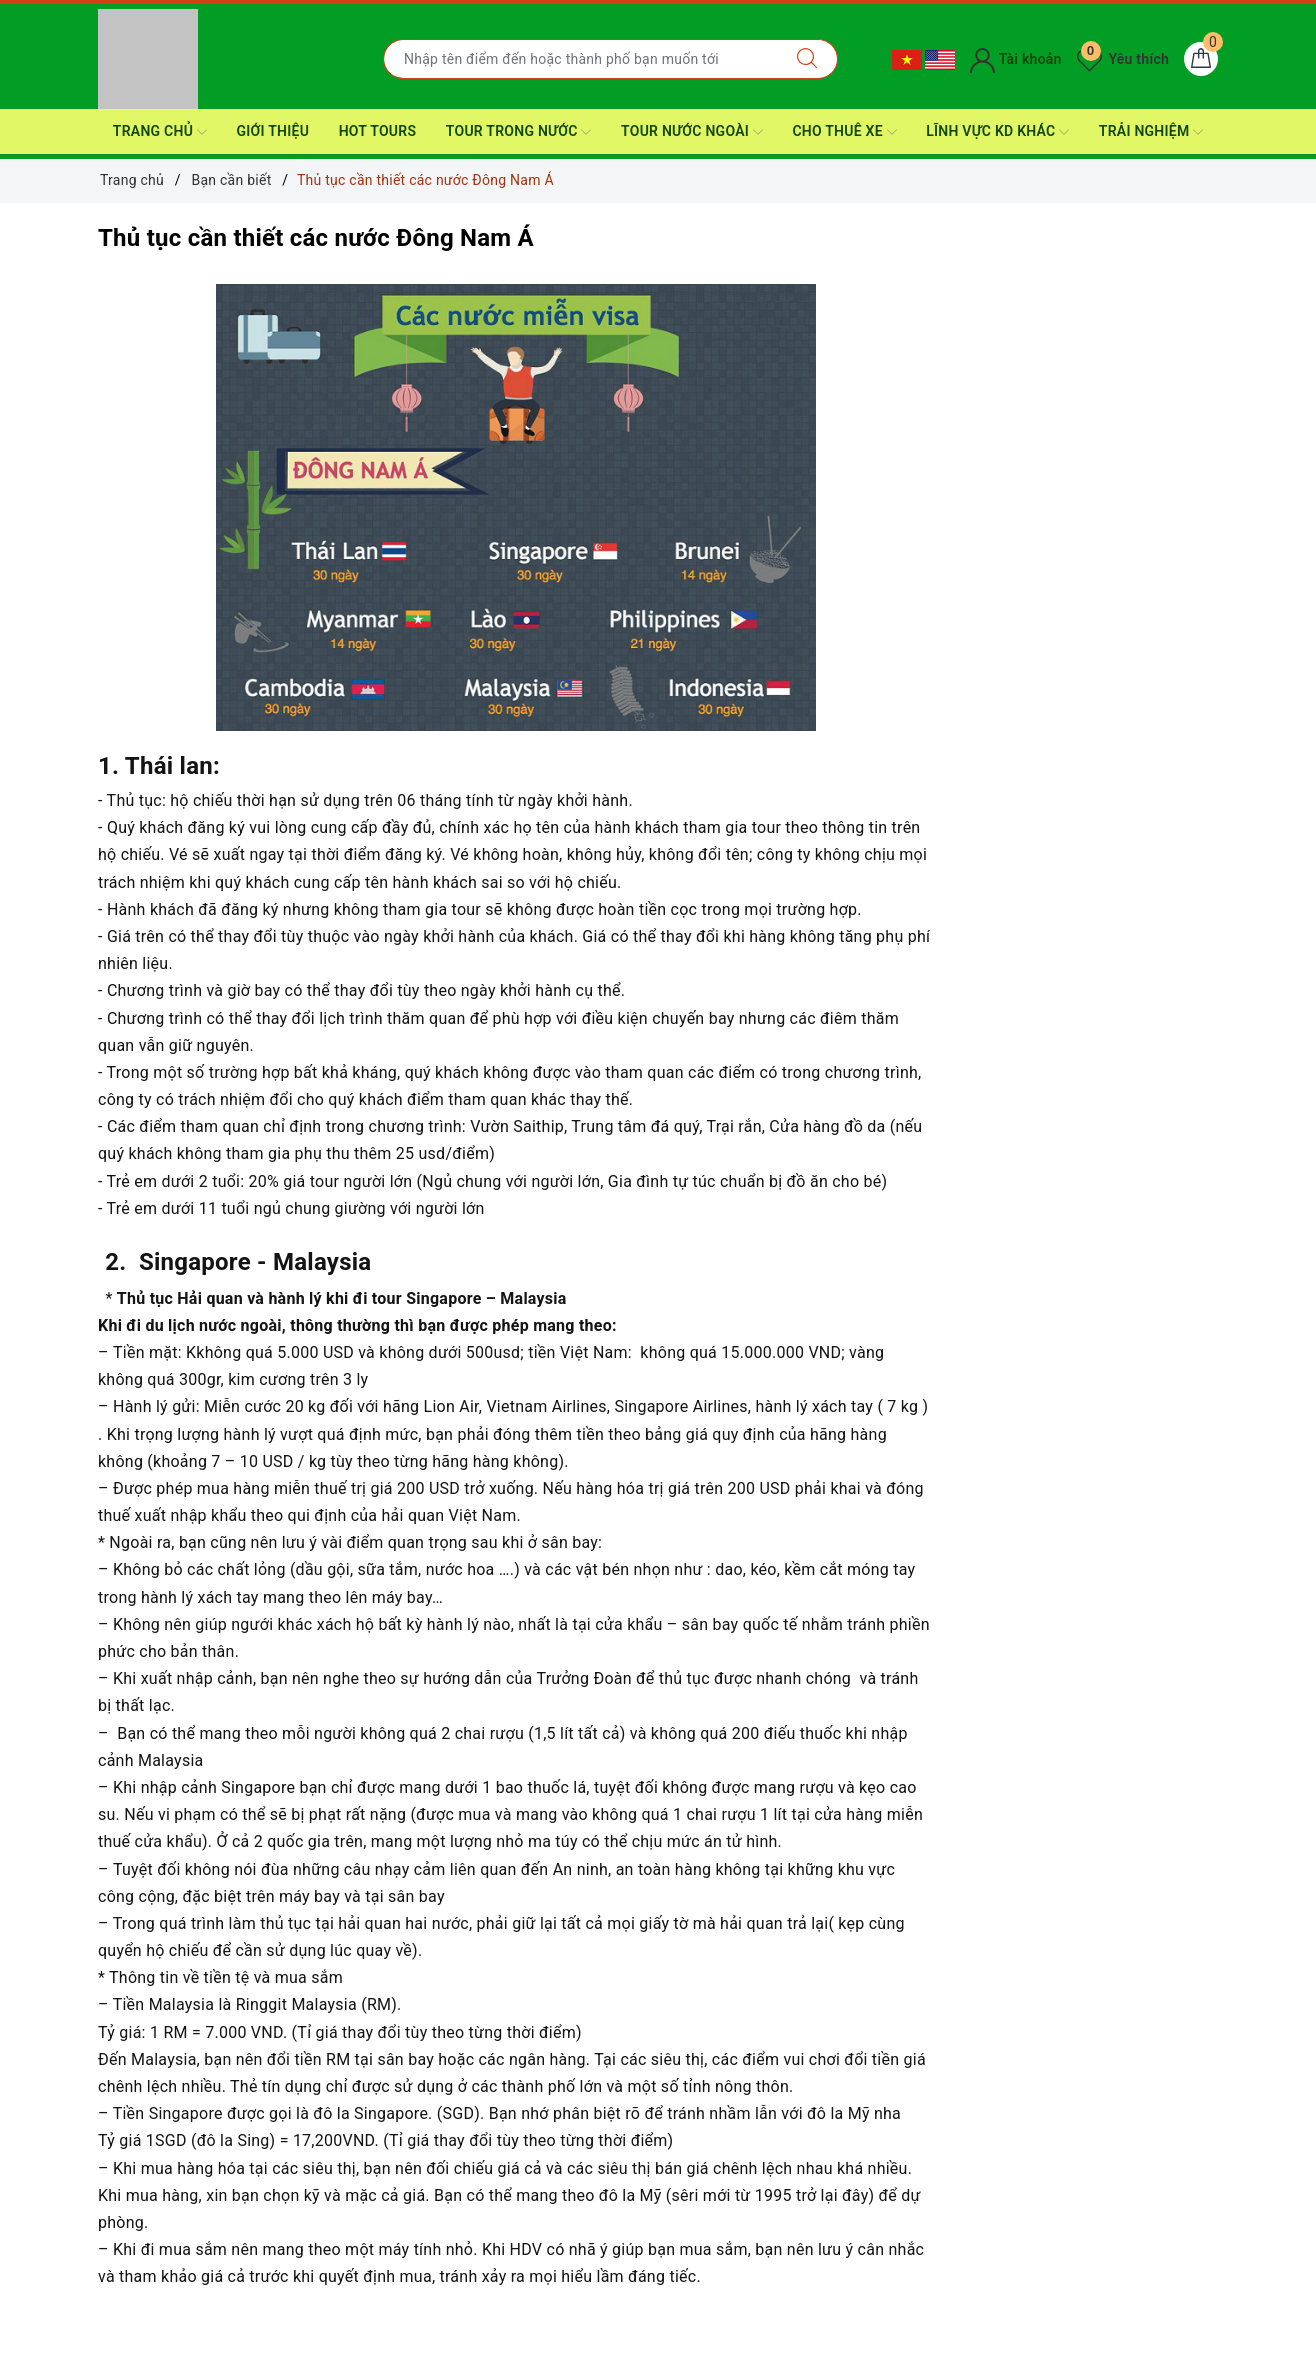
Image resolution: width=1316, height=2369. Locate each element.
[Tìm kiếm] (807, 59)
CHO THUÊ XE (844, 132)
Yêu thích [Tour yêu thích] (1123, 59)
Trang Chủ (160, 132)
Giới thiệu (272, 131)
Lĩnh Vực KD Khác (997, 132)
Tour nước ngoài (692, 132)
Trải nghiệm (1151, 132)
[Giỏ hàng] (1201, 59)
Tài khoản (1015, 59)
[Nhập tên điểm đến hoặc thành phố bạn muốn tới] (580, 59)
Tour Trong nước (519, 132)
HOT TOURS (378, 131)
